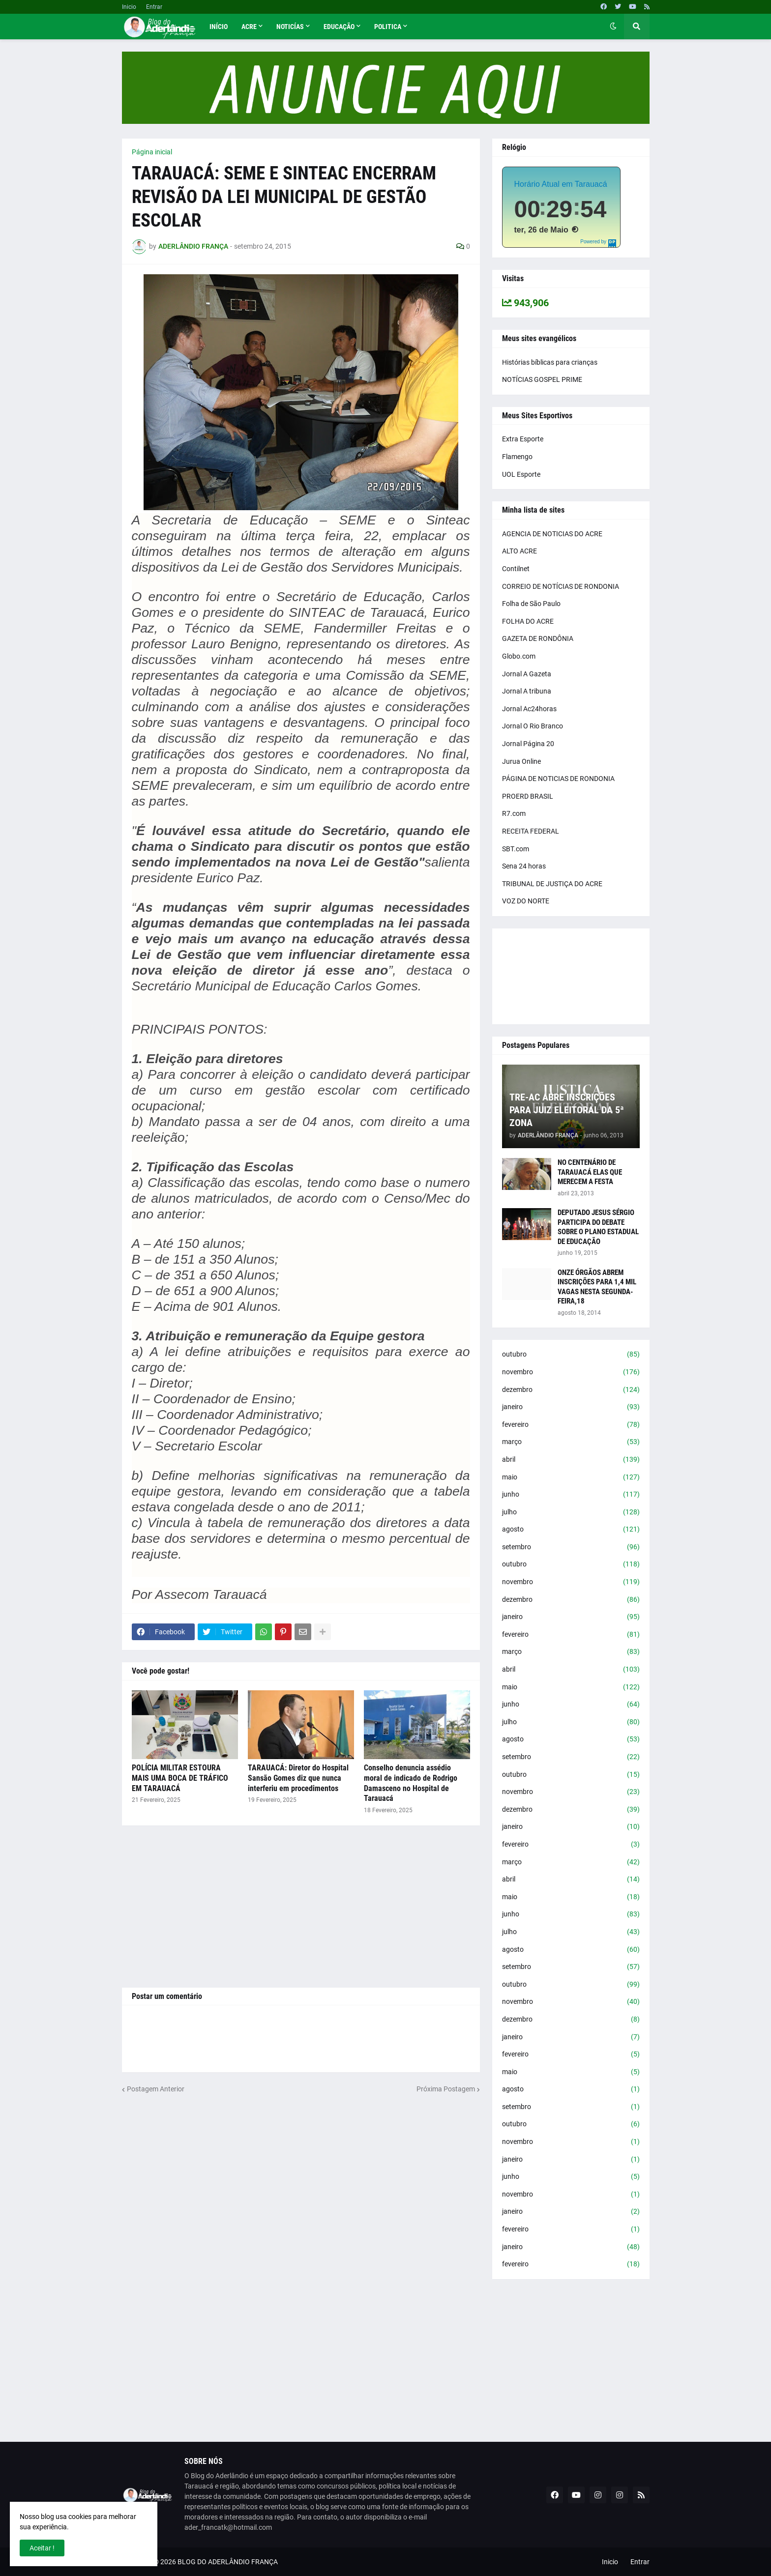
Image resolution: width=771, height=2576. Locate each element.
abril (571, 1460)
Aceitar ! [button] (42, 2548)
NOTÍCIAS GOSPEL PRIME (542, 379)
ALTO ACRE (519, 551)
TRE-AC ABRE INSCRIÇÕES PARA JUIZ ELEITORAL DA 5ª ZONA (566, 1110)
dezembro (571, 1390)
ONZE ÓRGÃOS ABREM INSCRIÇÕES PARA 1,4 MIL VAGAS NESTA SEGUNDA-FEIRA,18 (597, 1287)
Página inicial (152, 151)
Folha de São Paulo (531, 604)
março (571, 1442)
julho (571, 1512)
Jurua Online (521, 761)
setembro (571, 1547)
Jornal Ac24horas (529, 709)
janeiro (571, 1407)
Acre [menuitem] (249, 26)
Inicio (129, 6)
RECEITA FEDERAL (530, 831)
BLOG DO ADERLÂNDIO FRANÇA (228, 2562)
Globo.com (518, 656)
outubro (571, 1355)
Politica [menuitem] (387, 26)
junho (571, 1495)
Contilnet (516, 569)
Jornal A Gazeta (526, 674)
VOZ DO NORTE (525, 901)
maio (571, 1477)
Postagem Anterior (155, 2089)
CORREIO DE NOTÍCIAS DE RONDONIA (560, 586)
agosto (571, 1529)
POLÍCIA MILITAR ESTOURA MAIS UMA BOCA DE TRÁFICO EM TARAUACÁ (180, 1778)
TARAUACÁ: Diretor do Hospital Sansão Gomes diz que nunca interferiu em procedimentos (298, 1778)
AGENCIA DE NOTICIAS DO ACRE (552, 534)
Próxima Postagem (445, 2089)
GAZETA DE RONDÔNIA (537, 638)
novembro (571, 1372)
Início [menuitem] (218, 26)
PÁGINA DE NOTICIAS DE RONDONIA (558, 778)
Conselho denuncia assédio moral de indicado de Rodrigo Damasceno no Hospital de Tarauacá (410, 1783)
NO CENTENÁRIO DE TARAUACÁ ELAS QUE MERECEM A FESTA (590, 1172)
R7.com (514, 813)
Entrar (154, 6)
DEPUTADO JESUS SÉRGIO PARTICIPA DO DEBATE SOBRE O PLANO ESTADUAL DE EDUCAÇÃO (598, 1227)
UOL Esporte (521, 474)
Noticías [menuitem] (290, 26)
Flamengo (517, 457)
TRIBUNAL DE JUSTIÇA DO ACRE (552, 884)
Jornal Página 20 (528, 744)
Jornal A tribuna (526, 691)
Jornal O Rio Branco (532, 726)
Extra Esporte (522, 439)
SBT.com (515, 849)
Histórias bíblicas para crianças (549, 362)
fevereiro (571, 1425)
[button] (613, 26)
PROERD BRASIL (527, 796)
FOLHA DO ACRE (528, 621)
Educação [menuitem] (339, 26)
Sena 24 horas (524, 866)
